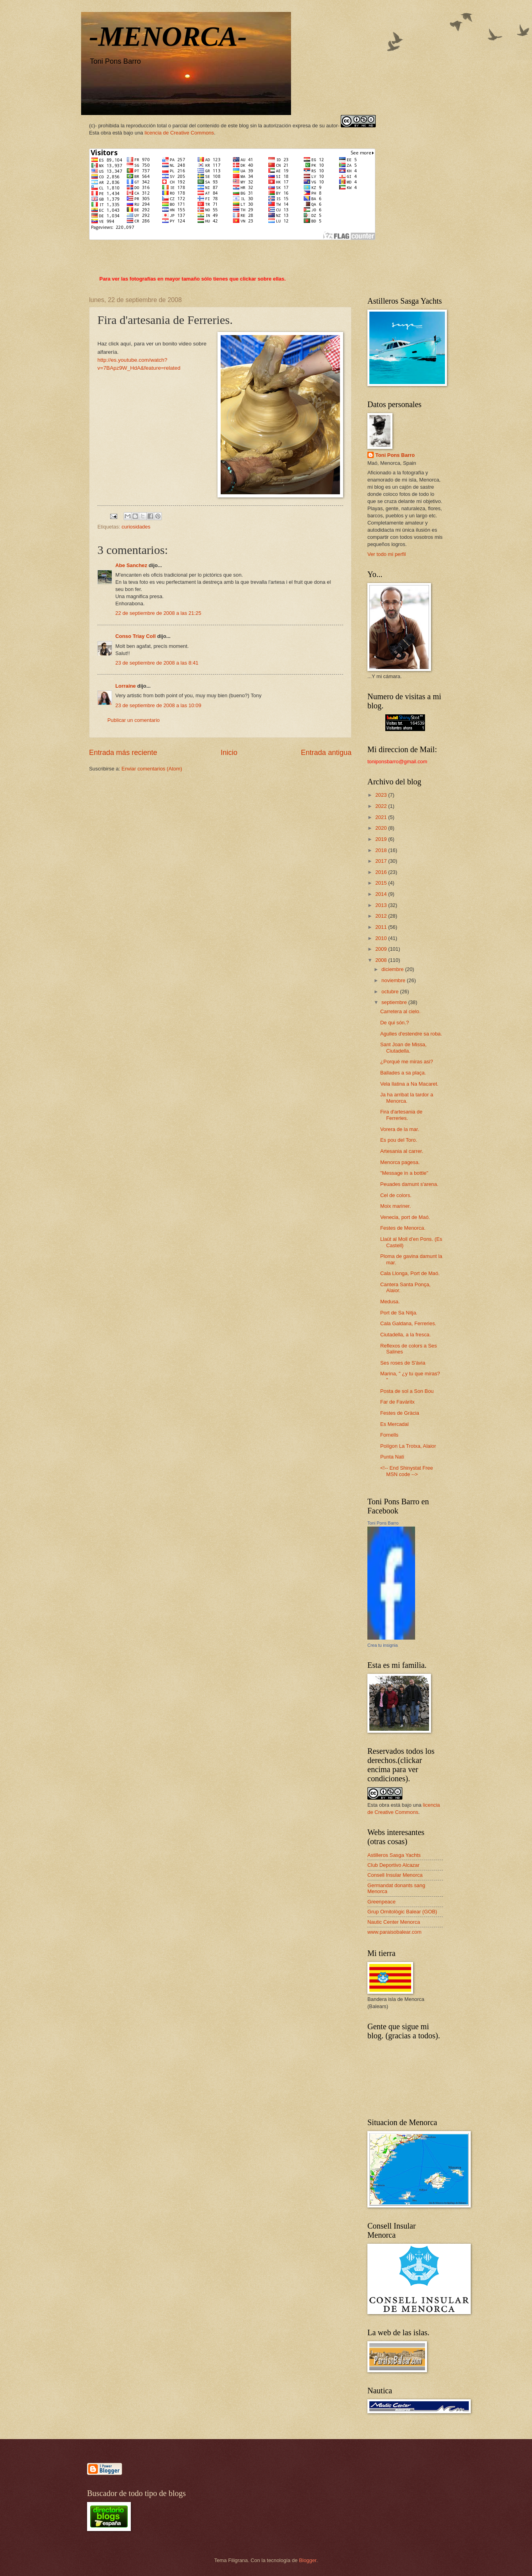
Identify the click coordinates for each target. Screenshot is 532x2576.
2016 (381, 872)
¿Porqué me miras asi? (406, 1062)
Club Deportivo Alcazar (393, 1865)
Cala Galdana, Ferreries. (408, 1323)
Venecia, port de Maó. (405, 1217)
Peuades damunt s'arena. (409, 1184)
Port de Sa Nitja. (398, 1313)
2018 (381, 850)
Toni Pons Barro (395, 455)
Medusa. (390, 1302)
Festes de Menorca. (402, 1228)
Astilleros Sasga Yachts (394, 1855)
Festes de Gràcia (399, 1413)
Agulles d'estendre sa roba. (411, 1034)
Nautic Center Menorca (393, 1922)
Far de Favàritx (397, 1402)
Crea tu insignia (382, 1645)
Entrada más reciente (123, 753)
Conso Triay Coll (135, 636)
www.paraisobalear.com (394, 1932)
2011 (381, 927)
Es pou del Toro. (398, 1140)
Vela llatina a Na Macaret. (409, 1084)
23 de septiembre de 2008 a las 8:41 (156, 663)
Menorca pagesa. (400, 1162)
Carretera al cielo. (400, 1011)
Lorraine (125, 686)
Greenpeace (381, 1902)
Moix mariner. (395, 1206)
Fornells (389, 1435)
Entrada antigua (326, 753)
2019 (381, 839)
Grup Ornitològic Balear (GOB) (402, 1912)
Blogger (307, 2560)
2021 (381, 817)
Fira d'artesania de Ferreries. (401, 1115)
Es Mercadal (394, 1424)
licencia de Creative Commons (179, 133)
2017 (381, 861)
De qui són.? (394, 1023)
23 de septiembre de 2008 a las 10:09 (158, 705)
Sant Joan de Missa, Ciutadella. (403, 1047)
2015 (381, 883)
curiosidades (136, 527)
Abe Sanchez (131, 565)
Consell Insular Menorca (395, 1875)
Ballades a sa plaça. (403, 1073)
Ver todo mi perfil (386, 554)
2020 (381, 828)
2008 (381, 960)
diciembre (393, 969)
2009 (381, 949)
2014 (381, 894)
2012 (381, 916)
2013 (381, 905)
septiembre (394, 1002)
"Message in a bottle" (404, 1173)
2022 (381, 806)
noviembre (394, 980)
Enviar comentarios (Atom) (152, 769)
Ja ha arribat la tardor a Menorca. (406, 1098)
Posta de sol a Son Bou (407, 1391)
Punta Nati (392, 1457)
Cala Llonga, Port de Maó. (410, 1273)
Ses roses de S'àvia (402, 1363)
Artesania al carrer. (401, 1151)
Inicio (229, 753)
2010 (381, 938)
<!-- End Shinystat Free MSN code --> (406, 1471)
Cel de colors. (396, 1195)
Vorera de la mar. (399, 1129)
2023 (381, 795)
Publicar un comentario (133, 720)
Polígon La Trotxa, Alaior (408, 1446)
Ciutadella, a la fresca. (405, 1335)
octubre (390, 992)
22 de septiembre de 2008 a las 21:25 (158, 613)
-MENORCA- (168, 36)
